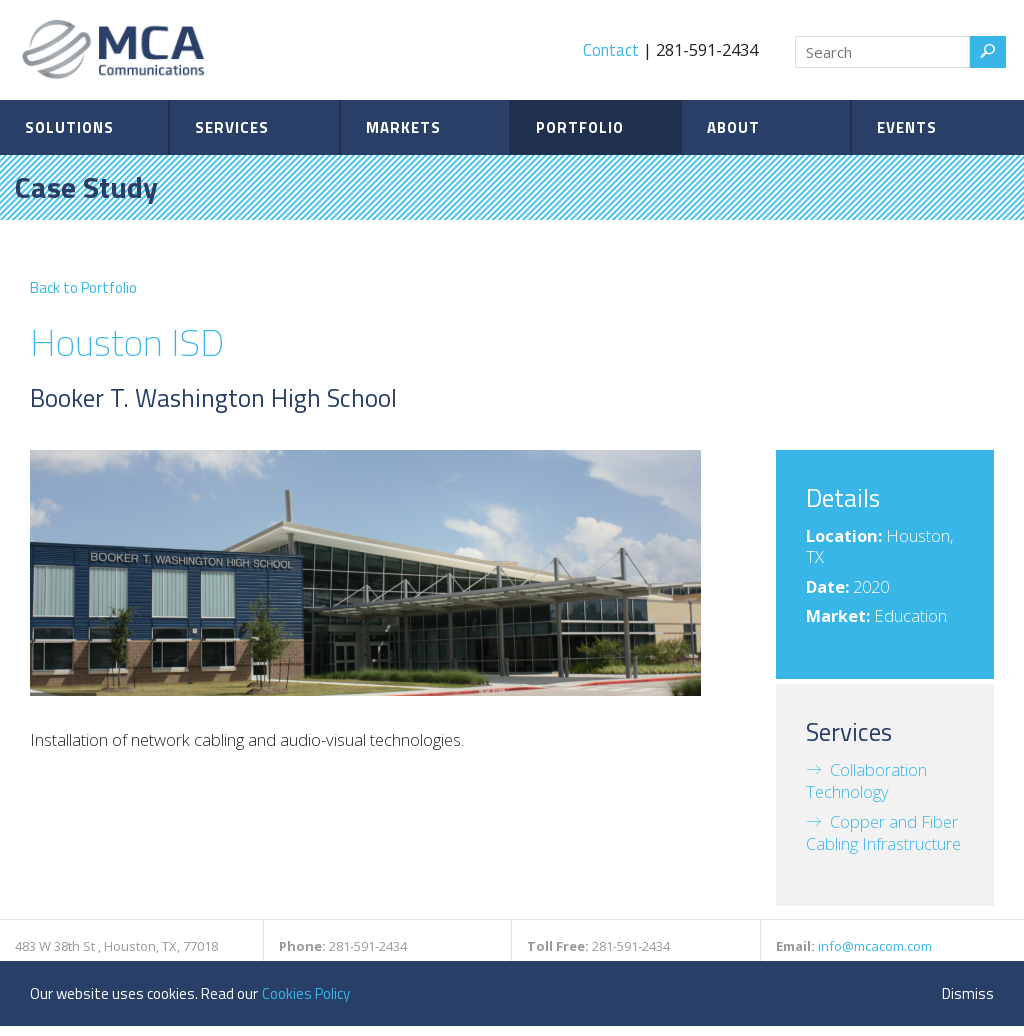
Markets (403, 127)
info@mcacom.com (875, 946)
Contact (611, 49)
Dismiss (968, 993)
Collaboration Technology (866, 780)
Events (907, 127)
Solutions (69, 127)
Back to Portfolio (83, 287)
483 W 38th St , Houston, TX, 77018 (116, 946)
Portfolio (580, 127)
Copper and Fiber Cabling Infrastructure (883, 832)
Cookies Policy (306, 993)
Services (232, 127)
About (733, 127)
